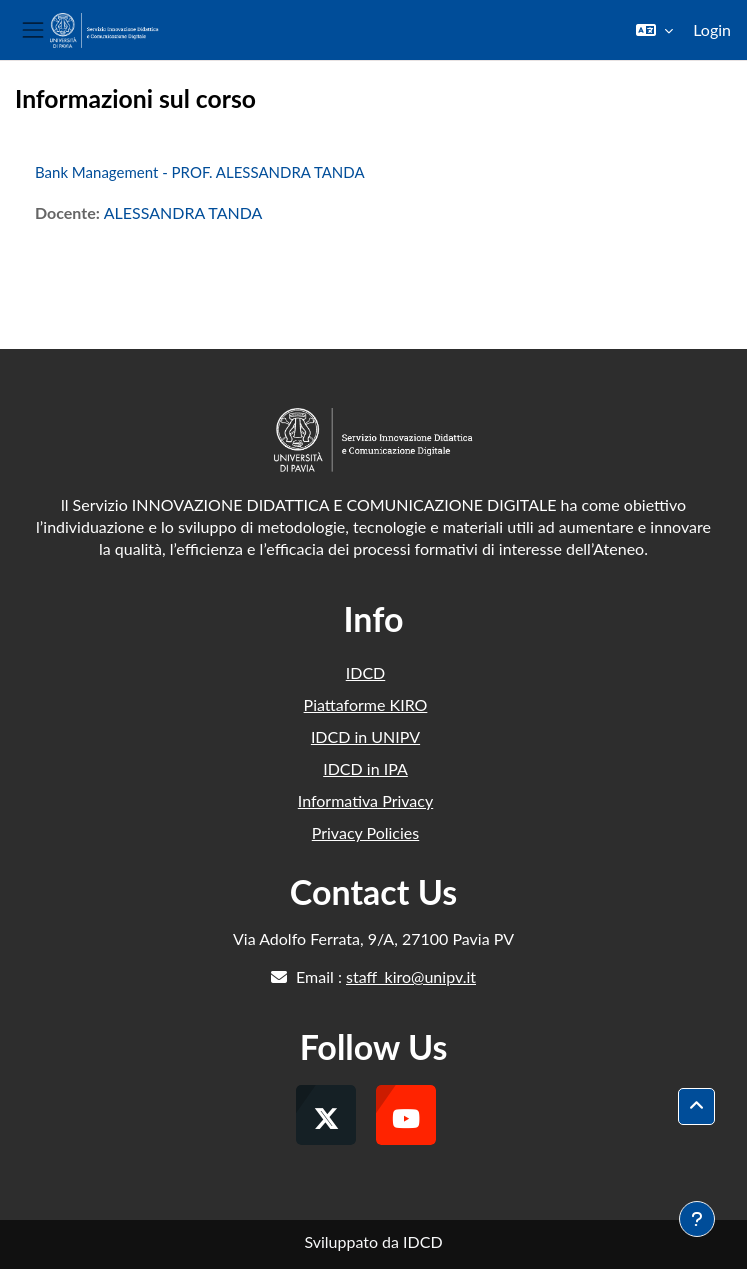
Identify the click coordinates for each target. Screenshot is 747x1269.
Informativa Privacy (365, 800)
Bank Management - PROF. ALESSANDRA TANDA (200, 172)
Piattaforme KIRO (366, 704)
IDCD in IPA (365, 768)
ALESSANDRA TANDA (183, 212)
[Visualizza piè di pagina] (697, 1219)
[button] (654, 30)
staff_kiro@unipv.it (411, 976)
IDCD (366, 672)
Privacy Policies (365, 832)
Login (712, 29)
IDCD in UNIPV (365, 736)
